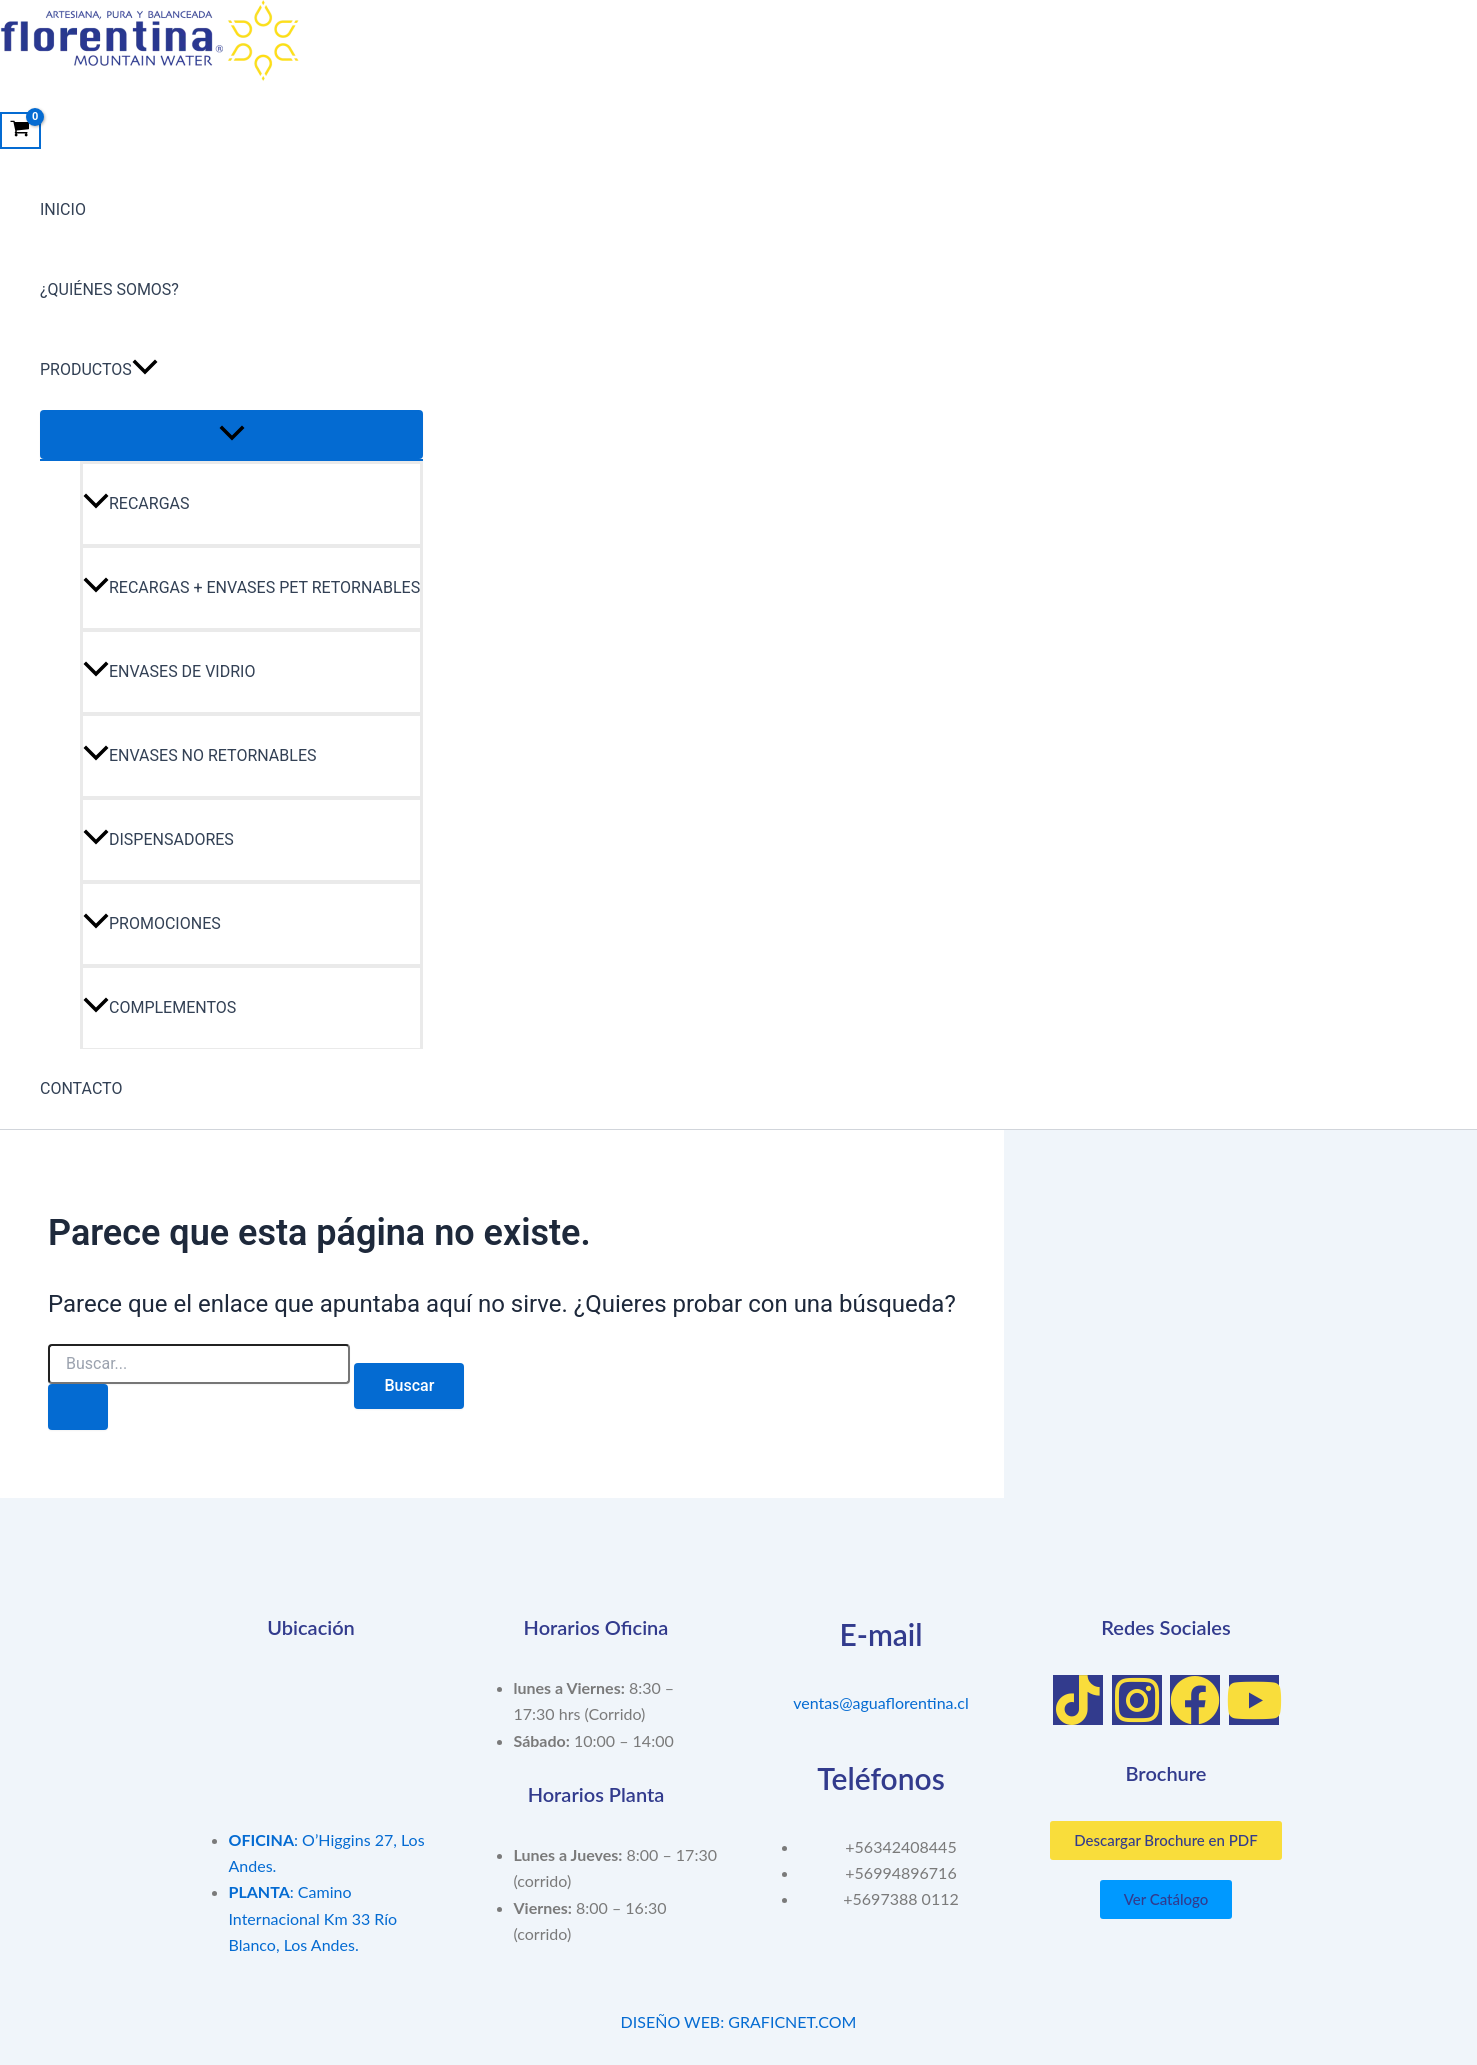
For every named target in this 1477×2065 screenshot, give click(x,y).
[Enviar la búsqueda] (78, 1407)
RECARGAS (136, 503)
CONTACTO (81, 1088)
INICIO (63, 209)
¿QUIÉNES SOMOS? (109, 289)
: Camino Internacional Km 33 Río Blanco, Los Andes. (313, 1918)
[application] (145, 370)
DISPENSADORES (158, 839)
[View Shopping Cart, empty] (20, 131)
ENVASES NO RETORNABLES (199, 755)
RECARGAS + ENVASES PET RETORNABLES (251, 587)
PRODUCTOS (99, 370)
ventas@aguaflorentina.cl (881, 1702)
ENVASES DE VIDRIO (169, 671)
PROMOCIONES (152, 923)
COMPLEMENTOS (159, 1007)
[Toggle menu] (231, 434)
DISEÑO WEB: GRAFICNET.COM (739, 2021)
